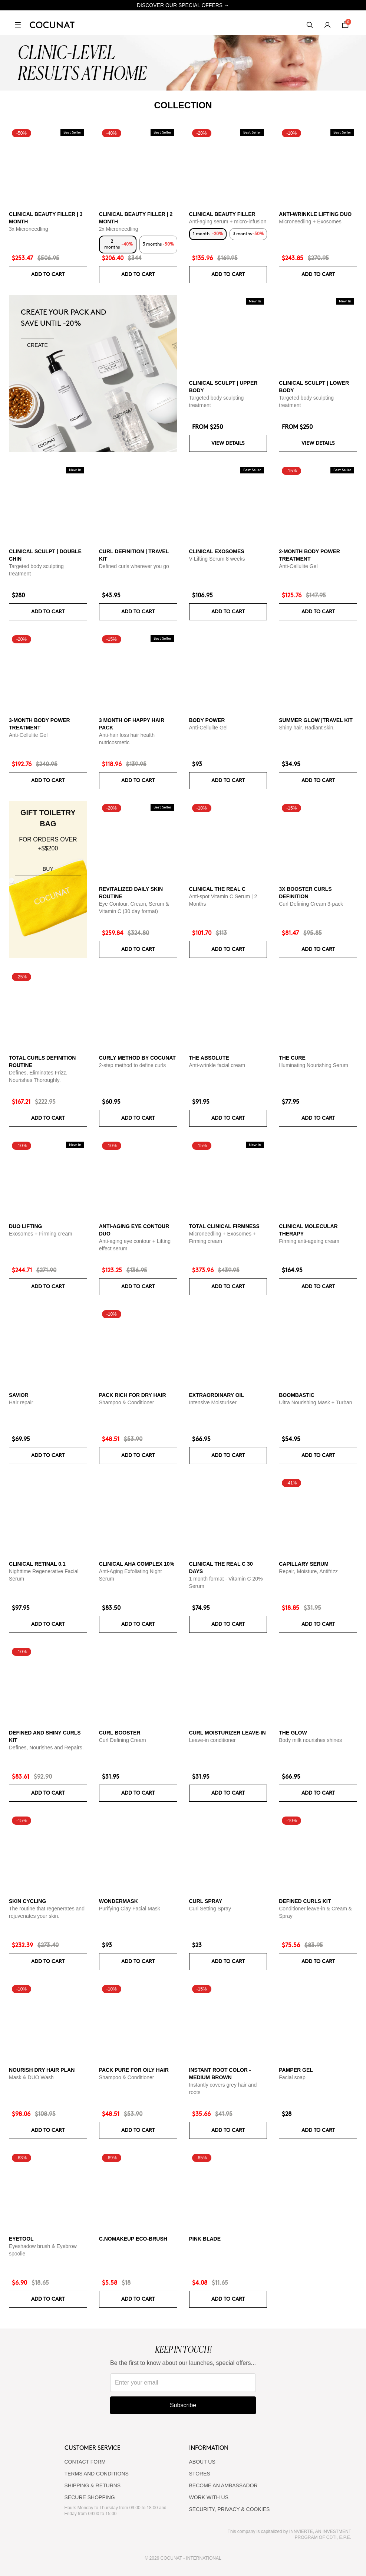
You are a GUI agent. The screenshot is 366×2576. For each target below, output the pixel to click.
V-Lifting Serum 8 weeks (217, 559)
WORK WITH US (209, 2497)
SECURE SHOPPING (90, 2497)
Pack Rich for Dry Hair (132, 1395)
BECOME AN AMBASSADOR (223, 2485)
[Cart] (345, 25)
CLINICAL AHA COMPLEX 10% (136, 1564)
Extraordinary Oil (216, 1395)
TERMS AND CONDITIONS (97, 2474)
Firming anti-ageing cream (309, 1241)
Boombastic (296, 1395)
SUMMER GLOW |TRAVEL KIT (316, 720)
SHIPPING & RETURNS (93, 2485)
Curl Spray (205, 1901)
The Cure (292, 1058)
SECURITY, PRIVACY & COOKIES (229, 2509)
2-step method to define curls (132, 1065)
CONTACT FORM (85, 2462)
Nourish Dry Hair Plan (42, 2070)
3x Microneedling (28, 229)
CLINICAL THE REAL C (217, 889)
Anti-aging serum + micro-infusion (228, 221)
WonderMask (118, 1901)
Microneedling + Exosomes (310, 221)
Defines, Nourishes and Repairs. (46, 1747)
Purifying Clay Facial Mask (129, 1909)
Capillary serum (304, 1564)
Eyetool (21, 2239)
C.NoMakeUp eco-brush (133, 2239)
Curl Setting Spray (210, 1909)
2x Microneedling (118, 229)
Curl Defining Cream (122, 1740)
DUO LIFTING (25, 1226)
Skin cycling (27, 1901)
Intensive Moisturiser (213, 1402)
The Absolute (209, 1058)
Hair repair (21, 1402)
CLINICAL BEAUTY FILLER (222, 214)
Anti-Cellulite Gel (298, 566)
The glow (293, 1733)
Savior (19, 1395)
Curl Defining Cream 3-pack (311, 904)
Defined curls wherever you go (134, 566)
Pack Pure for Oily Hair (134, 2070)
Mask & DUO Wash (31, 2077)
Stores (199, 2474)
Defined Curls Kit (305, 1901)
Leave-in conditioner (212, 1740)
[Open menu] (18, 24)
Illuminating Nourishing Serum (313, 1065)
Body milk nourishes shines (310, 1740)
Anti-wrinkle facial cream (217, 1065)
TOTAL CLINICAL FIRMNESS (224, 1226)
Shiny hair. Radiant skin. (306, 728)
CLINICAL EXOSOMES (216, 551)
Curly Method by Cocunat (137, 1058)
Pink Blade (205, 2239)
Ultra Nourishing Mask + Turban (315, 1402)
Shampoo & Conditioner (126, 1402)
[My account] (327, 25)
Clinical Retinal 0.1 (37, 1564)
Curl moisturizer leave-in (227, 1733)
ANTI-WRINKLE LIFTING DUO (315, 214)
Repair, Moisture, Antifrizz (308, 1571)
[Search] (310, 25)
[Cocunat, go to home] (52, 25)
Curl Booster (120, 1733)
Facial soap (292, 2077)
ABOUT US (202, 2462)
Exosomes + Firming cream (40, 1234)
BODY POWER (207, 720)
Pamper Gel (296, 2070)
